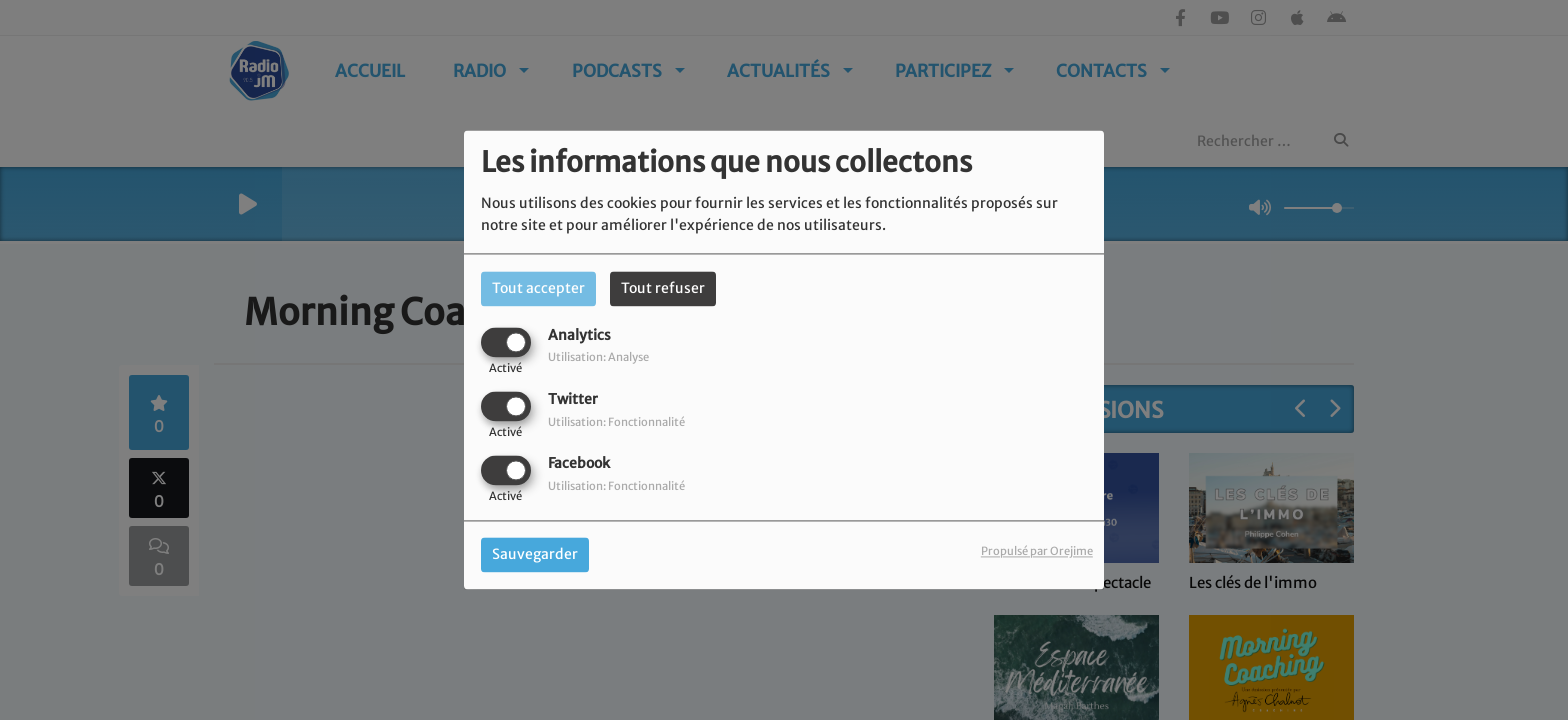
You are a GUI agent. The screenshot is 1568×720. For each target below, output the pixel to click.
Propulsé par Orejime (1037, 552)
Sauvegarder (535, 555)
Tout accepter (538, 288)
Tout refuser (663, 288)
